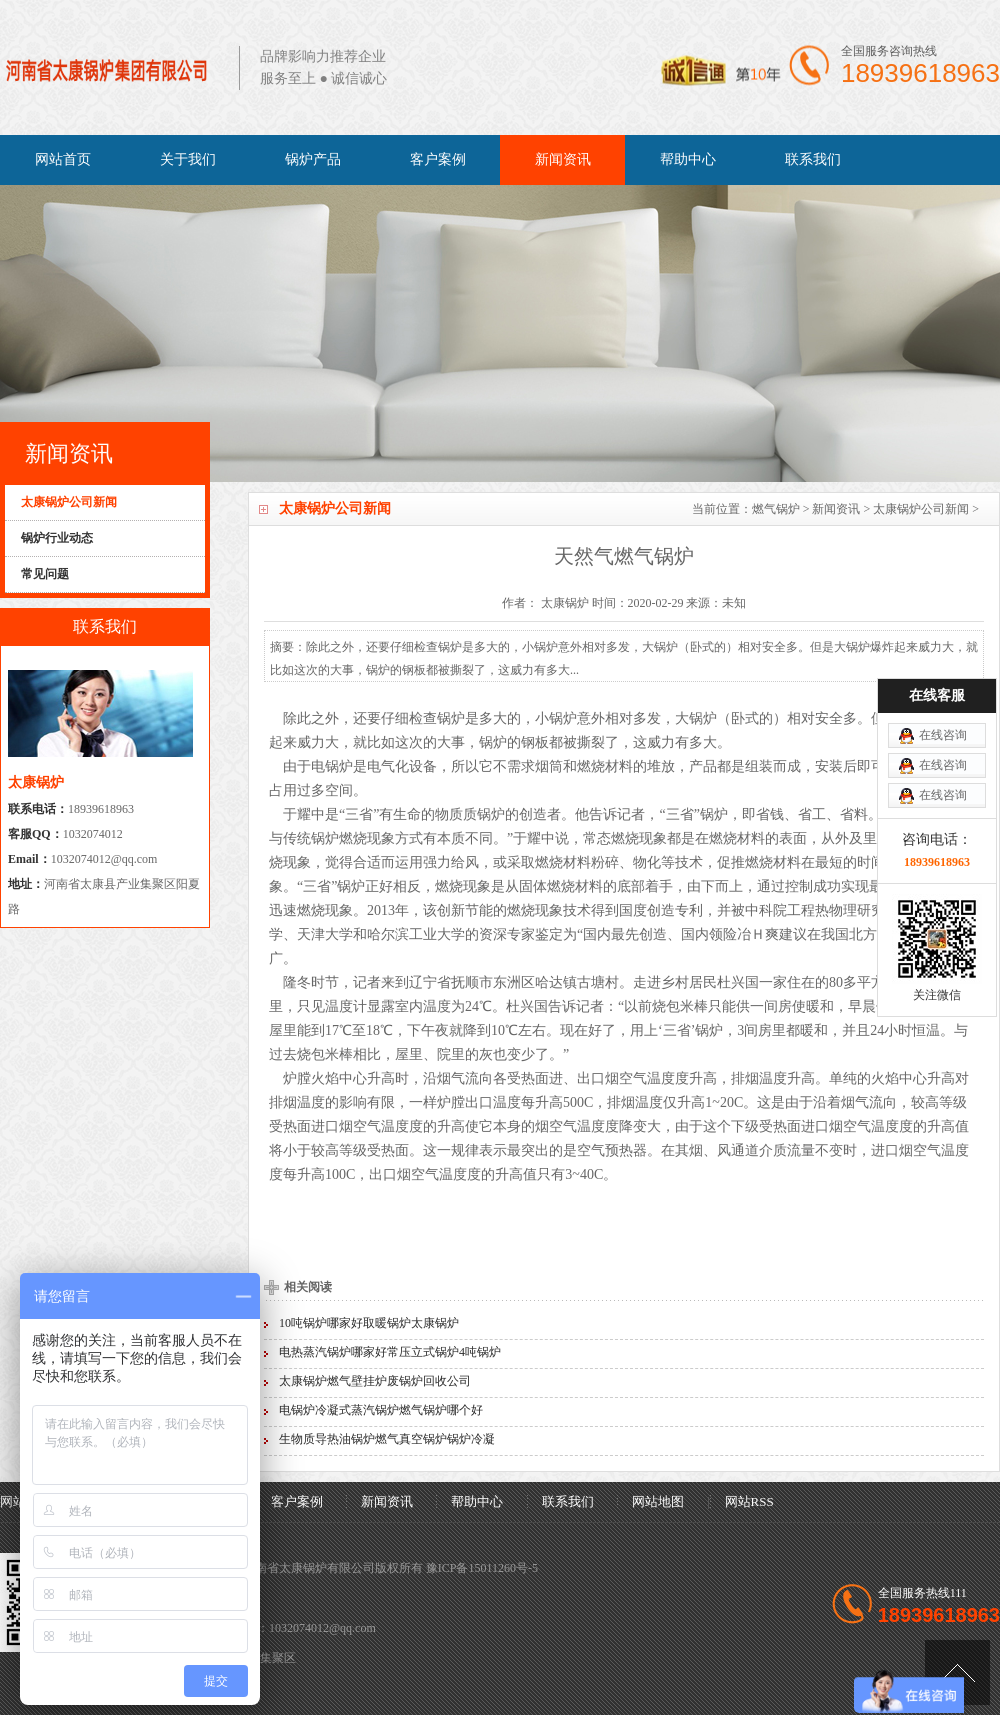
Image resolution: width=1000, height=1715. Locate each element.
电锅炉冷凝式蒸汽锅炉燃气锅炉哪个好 (381, 1410)
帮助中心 (688, 159)
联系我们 (813, 159)
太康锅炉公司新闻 (921, 509)
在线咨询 (943, 653)
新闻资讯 (563, 159)
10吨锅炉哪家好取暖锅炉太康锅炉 (369, 1323)
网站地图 (658, 1501)
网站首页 (63, 159)
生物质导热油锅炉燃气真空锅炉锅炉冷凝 (387, 1439)
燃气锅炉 (776, 509)
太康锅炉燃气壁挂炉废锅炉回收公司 (375, 1381)
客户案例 (438, 159)
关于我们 (188, 159)
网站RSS (749, 1501)
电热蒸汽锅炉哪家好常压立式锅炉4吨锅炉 (390, 1352)
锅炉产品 (313, 159)
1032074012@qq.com (104, 859)
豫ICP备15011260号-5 (482, 1568)
